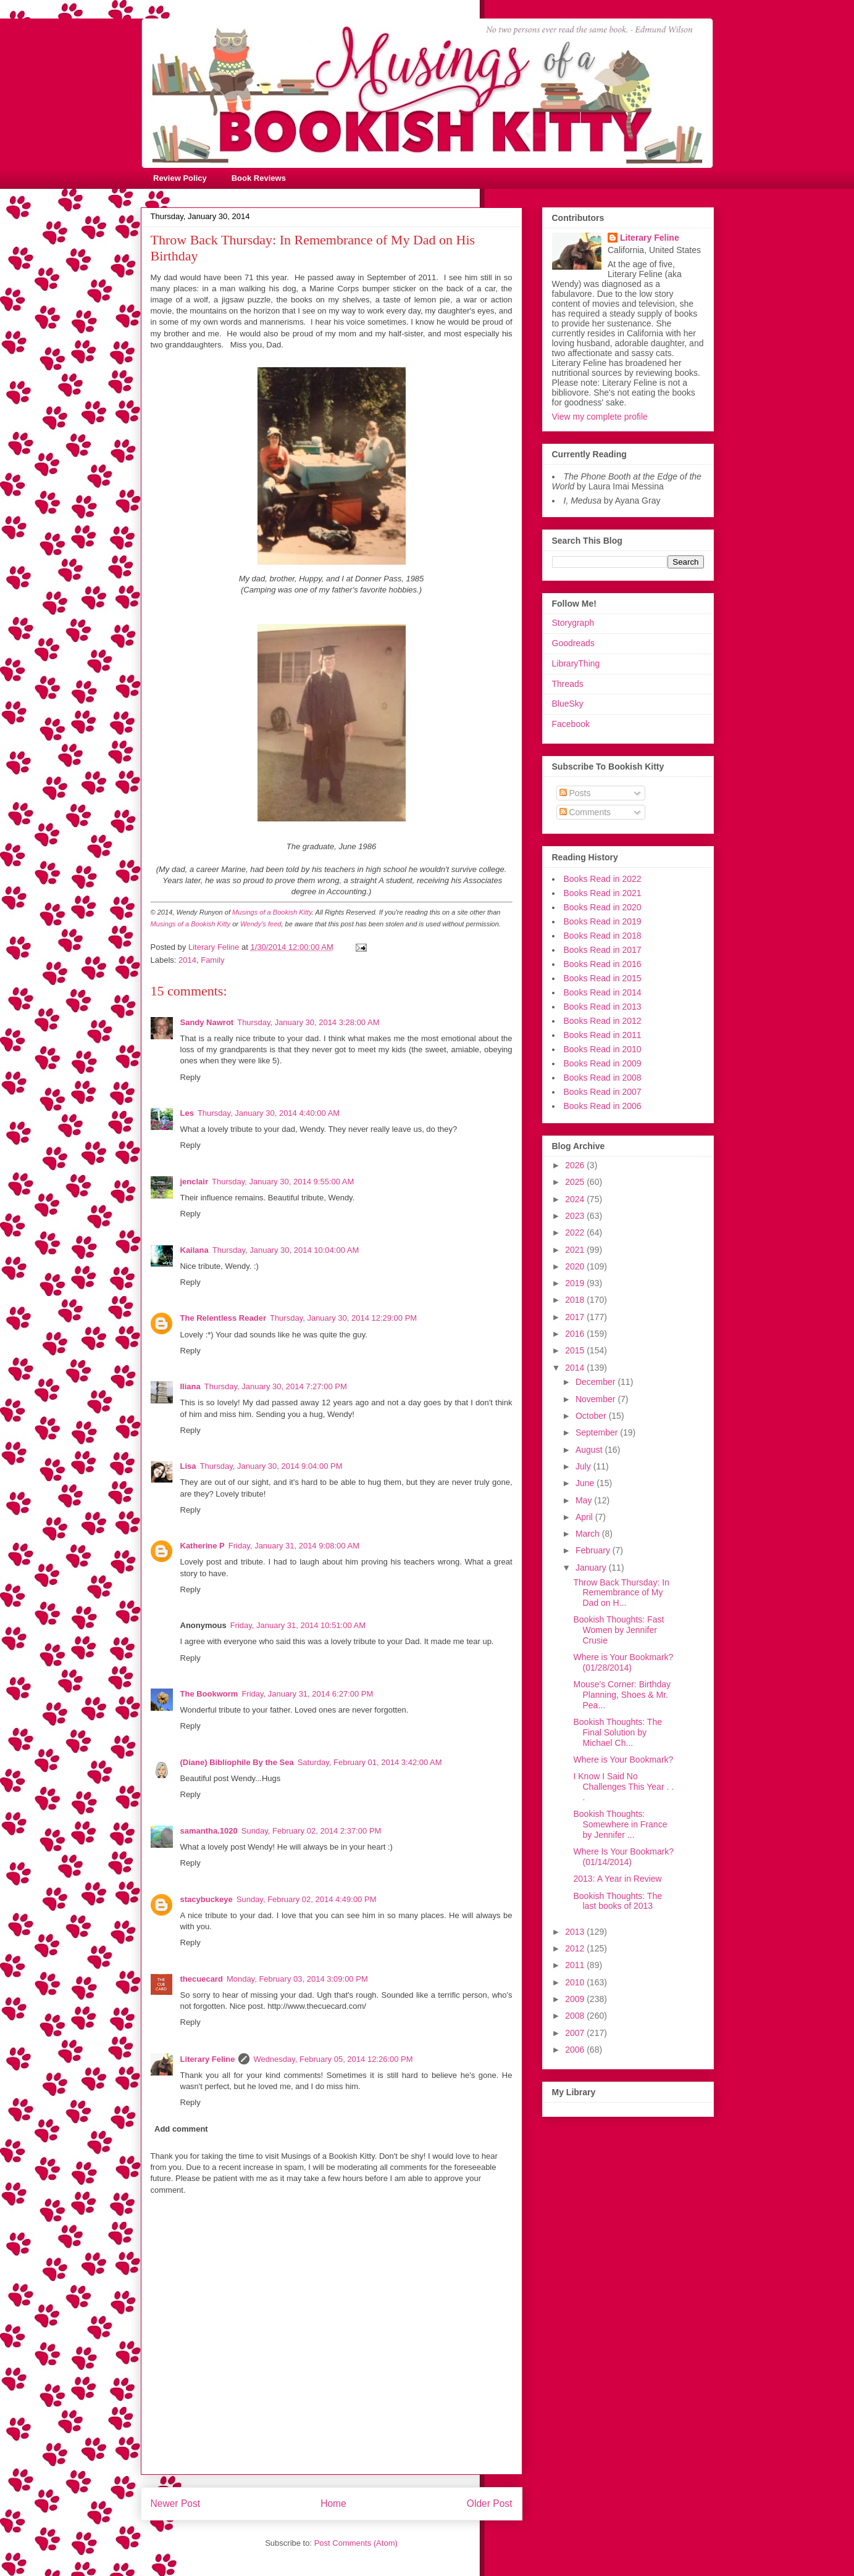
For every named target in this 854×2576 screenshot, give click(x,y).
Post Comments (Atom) (356, 2543)
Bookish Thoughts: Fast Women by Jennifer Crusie (618, 1629)
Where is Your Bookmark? (623, 1759)
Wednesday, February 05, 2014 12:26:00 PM (332, 2059)
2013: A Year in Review (617, 1879)
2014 (187, 960)
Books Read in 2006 (603, 1106)
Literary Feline (207, 2059)
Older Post (490, 2503)
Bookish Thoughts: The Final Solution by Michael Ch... (617, 1732)
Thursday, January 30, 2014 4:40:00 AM (269, 1113)
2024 (576, 1199)
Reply (190, 1077)
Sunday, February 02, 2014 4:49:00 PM (307, 1899)
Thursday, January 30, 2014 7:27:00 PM (275, 1386)
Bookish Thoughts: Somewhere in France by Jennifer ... (620, 1824)
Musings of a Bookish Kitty (272, 912)
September (598, 1432)
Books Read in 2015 (603, 978)
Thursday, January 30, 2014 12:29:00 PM (343, 1318)
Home (333, 2503)
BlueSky (568, 703)
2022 (576, 1232)
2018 (576, 1300)
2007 (576, 2033)
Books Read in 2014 (603, 992)
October (592, 1416)
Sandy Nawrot (207, 1022)
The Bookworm (209, 1693)
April (585, 1517)
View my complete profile (600, 417)
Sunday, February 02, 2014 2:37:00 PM (311, 1830)
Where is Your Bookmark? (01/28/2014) (623, 1662)
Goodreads (573, 643)
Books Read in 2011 (603, 1035)
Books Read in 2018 (603, 936)
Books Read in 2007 (603, 1092)
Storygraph (573, 623)
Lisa (188, 1466)
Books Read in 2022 (603, 879)
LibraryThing (576, 663)
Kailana (194, 1250)
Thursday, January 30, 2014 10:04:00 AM (285, 1250)
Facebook (571, 724)
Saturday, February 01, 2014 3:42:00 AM (370, 1762)
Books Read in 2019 (603, 921)
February (594, 1550)
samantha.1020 (209, 1830)
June (586, 1483)
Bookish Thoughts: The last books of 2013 (617, 1901)
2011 (576, 1965)
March (589, 1534)
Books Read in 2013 (603, 1007)
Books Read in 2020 (603, 907)
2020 (576, 1266)
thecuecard (201, 1979)
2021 (576, 1250)
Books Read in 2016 (603, 964)
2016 (576, 1334)
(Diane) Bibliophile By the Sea (237, 1762)
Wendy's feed (260, 924)
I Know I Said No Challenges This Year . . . (623, 1786)
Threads (568, 684)
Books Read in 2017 (603, 950)
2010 (576, 1982)
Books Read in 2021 (603, 893)
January (592, 1568)
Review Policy (180, 178)
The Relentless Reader (223, 1318)
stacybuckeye (206, 1899)
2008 (576, 2016)
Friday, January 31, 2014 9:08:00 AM (293, 1545)
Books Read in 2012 (603, 1021)
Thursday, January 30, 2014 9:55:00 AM (283, 1181)
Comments (585, 812)
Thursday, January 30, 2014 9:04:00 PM (271, 1466)
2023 (576, 1216)
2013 (576, 1932)
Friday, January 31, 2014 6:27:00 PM (307, 1693)
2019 (576, 1283)
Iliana (190, 1386)
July (584, 1466)
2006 (576, 2050)
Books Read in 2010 (603, 1049)
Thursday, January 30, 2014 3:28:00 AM (308, 1022)
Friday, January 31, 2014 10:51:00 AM (298, 1625)
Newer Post (176, 2503)
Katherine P (202, 1545)
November (596, 1399)
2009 (576, 1999)
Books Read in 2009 (603, 1063)
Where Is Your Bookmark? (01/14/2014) (623, 1857)
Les (187, 1113)
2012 (576, 1948)
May (585, 1500)
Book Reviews (259, 178)
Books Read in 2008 (603, 1077)
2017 (576, 1317)
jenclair (194, 1181)
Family (212, 960)
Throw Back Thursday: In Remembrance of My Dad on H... (621, 1592)
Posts (575, 793)
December (596, 1382)
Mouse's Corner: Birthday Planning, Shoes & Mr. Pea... (622, 1694)
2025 (576, 1182)
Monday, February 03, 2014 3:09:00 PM (297, 1979)
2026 (576, 1165)
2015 (576, 1350)
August (590, 1450)
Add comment (181, 2129)
